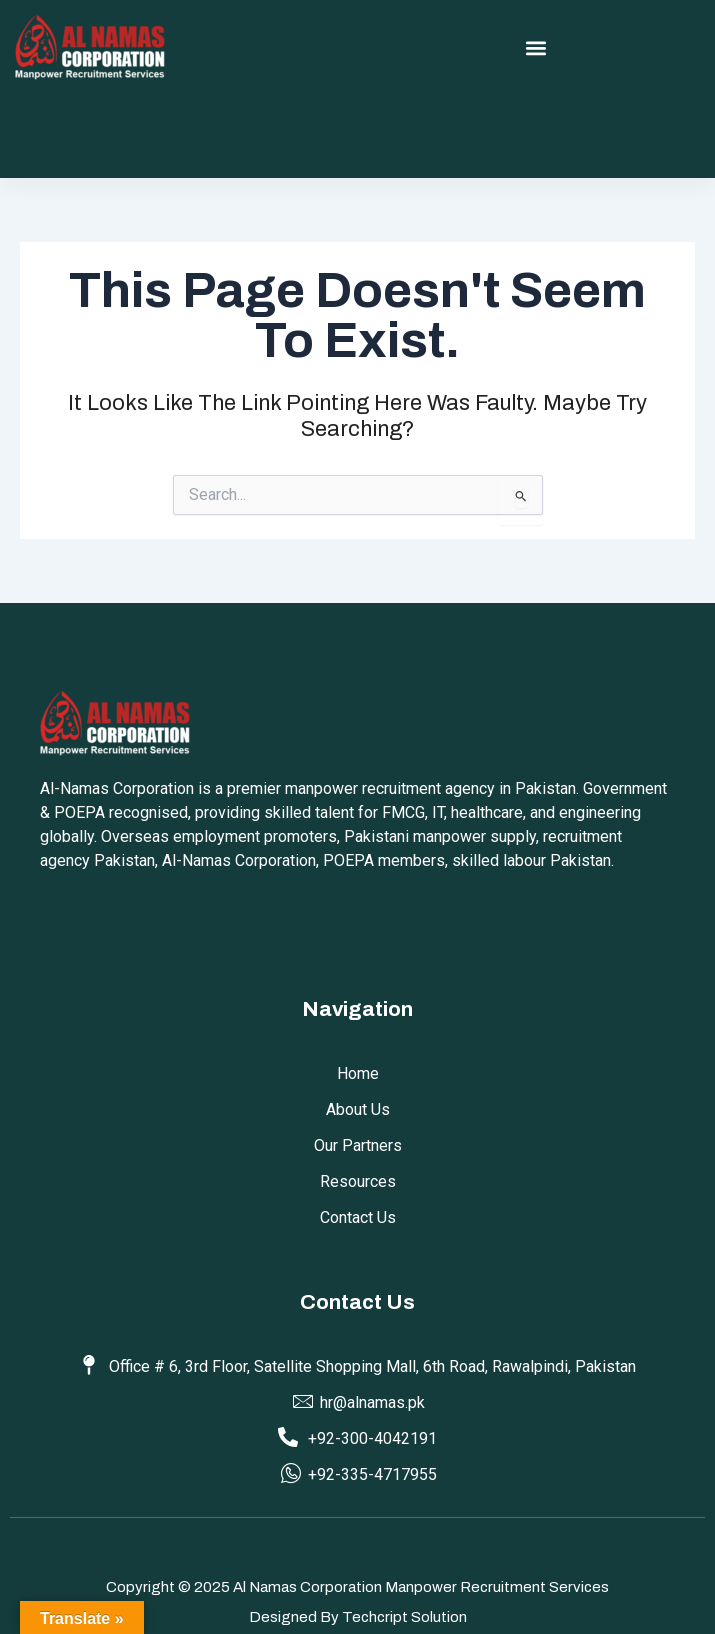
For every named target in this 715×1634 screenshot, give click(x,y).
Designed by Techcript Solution (358, 1617)
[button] (536, 48)
